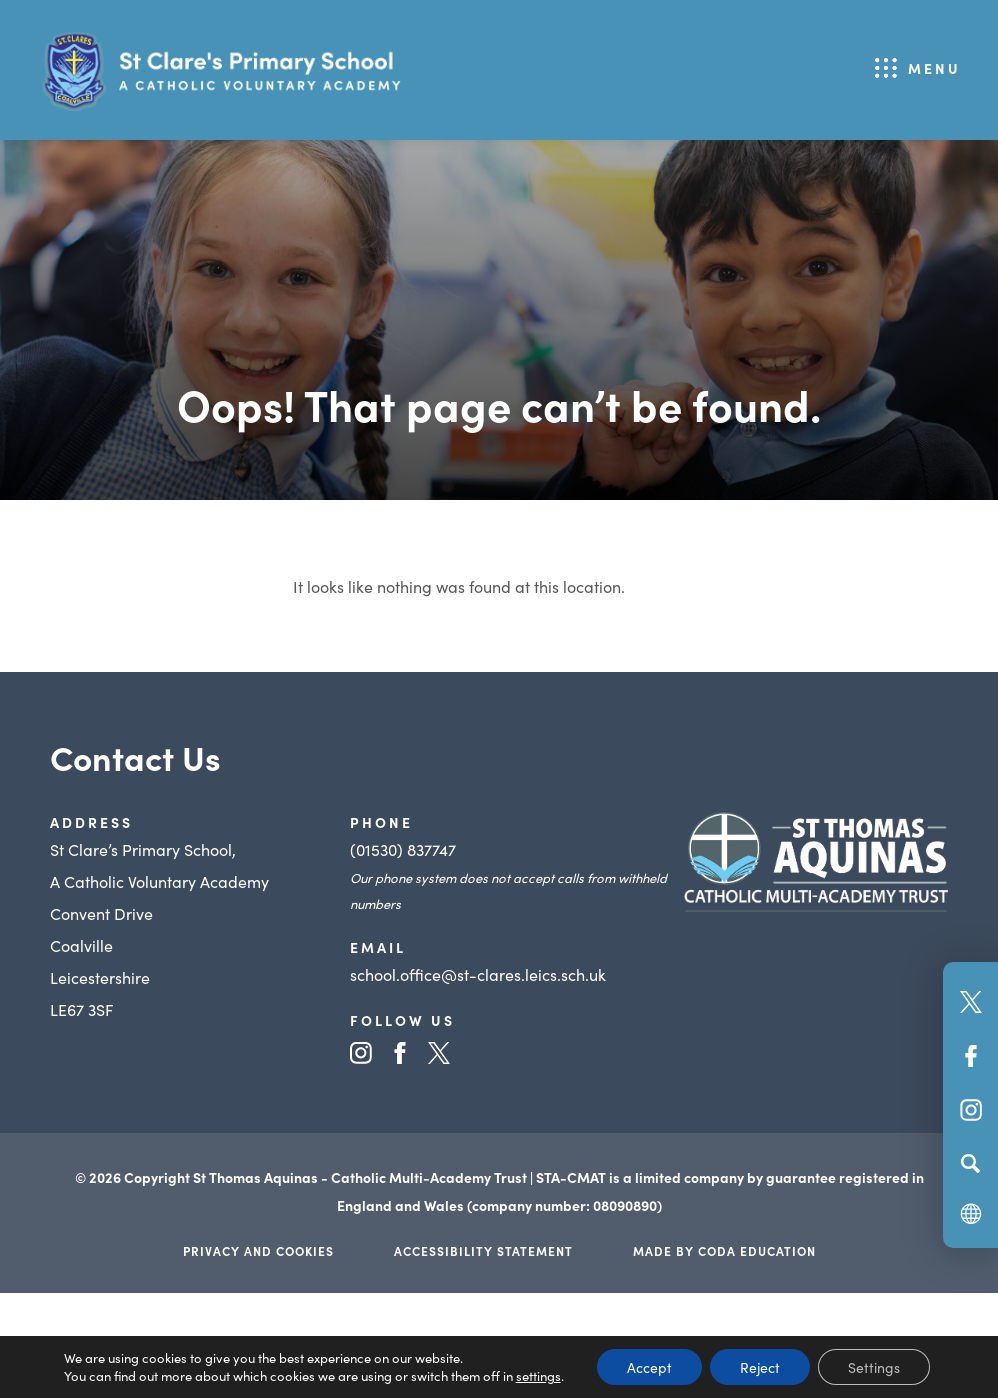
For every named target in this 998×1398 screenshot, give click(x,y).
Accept (649, 1367)
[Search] (970, 1163)
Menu (934, 68)
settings (538, 1376)
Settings (874, 1367)
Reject (760, 1367)
